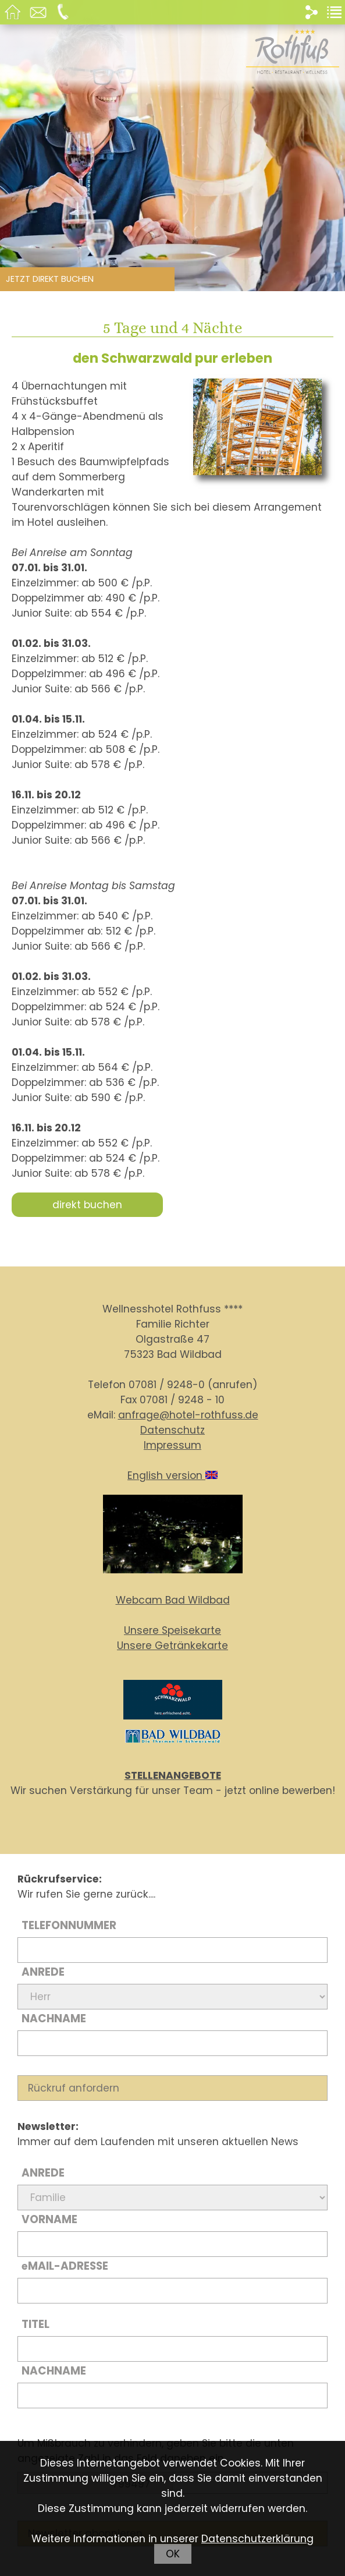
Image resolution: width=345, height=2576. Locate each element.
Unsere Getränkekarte (172, 1646)
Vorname (49, 2219)
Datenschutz (172, 1430)
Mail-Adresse (65, 2266)
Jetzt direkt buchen (50, 279)
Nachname (54, 2018)
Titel (35, 2324)
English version (172, 1475)
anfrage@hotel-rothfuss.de (188, 1415)
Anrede (43, 1972)
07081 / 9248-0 (167, 1385)
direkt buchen (87, 1205)
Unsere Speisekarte (172, 1630)
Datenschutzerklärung (257, 2539)
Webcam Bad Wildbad (173, 1600)
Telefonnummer (69, 1925)
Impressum (172, 1445)
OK (173, 2554)
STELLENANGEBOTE (173, 1775)
